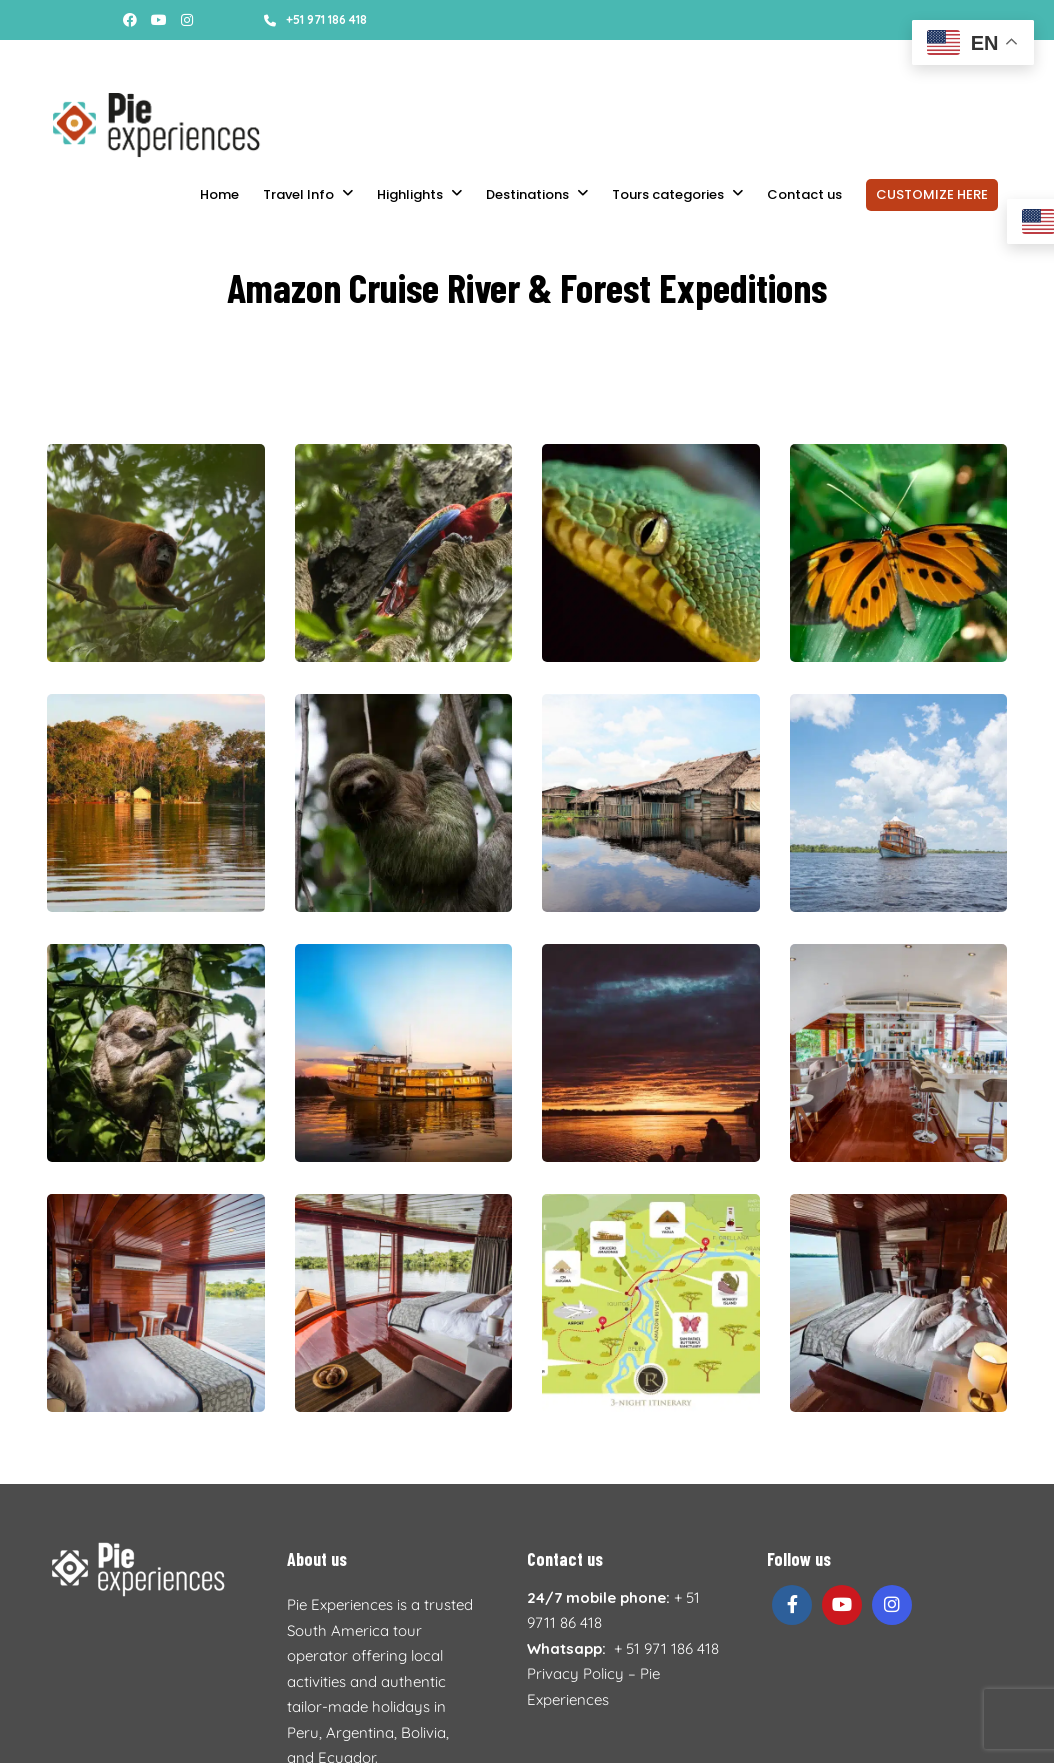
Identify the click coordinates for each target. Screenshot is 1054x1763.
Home (219, 194)
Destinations (527, 194)
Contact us (804, 194)
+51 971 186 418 (315, 19)
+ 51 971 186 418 (666, 1648)
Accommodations (369, 60)
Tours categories (668, 194)
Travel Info (298, 194)
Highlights (410, 194)
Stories (67, 60)
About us (133, 60)
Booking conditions (237, 60)
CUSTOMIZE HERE (932, 194)
